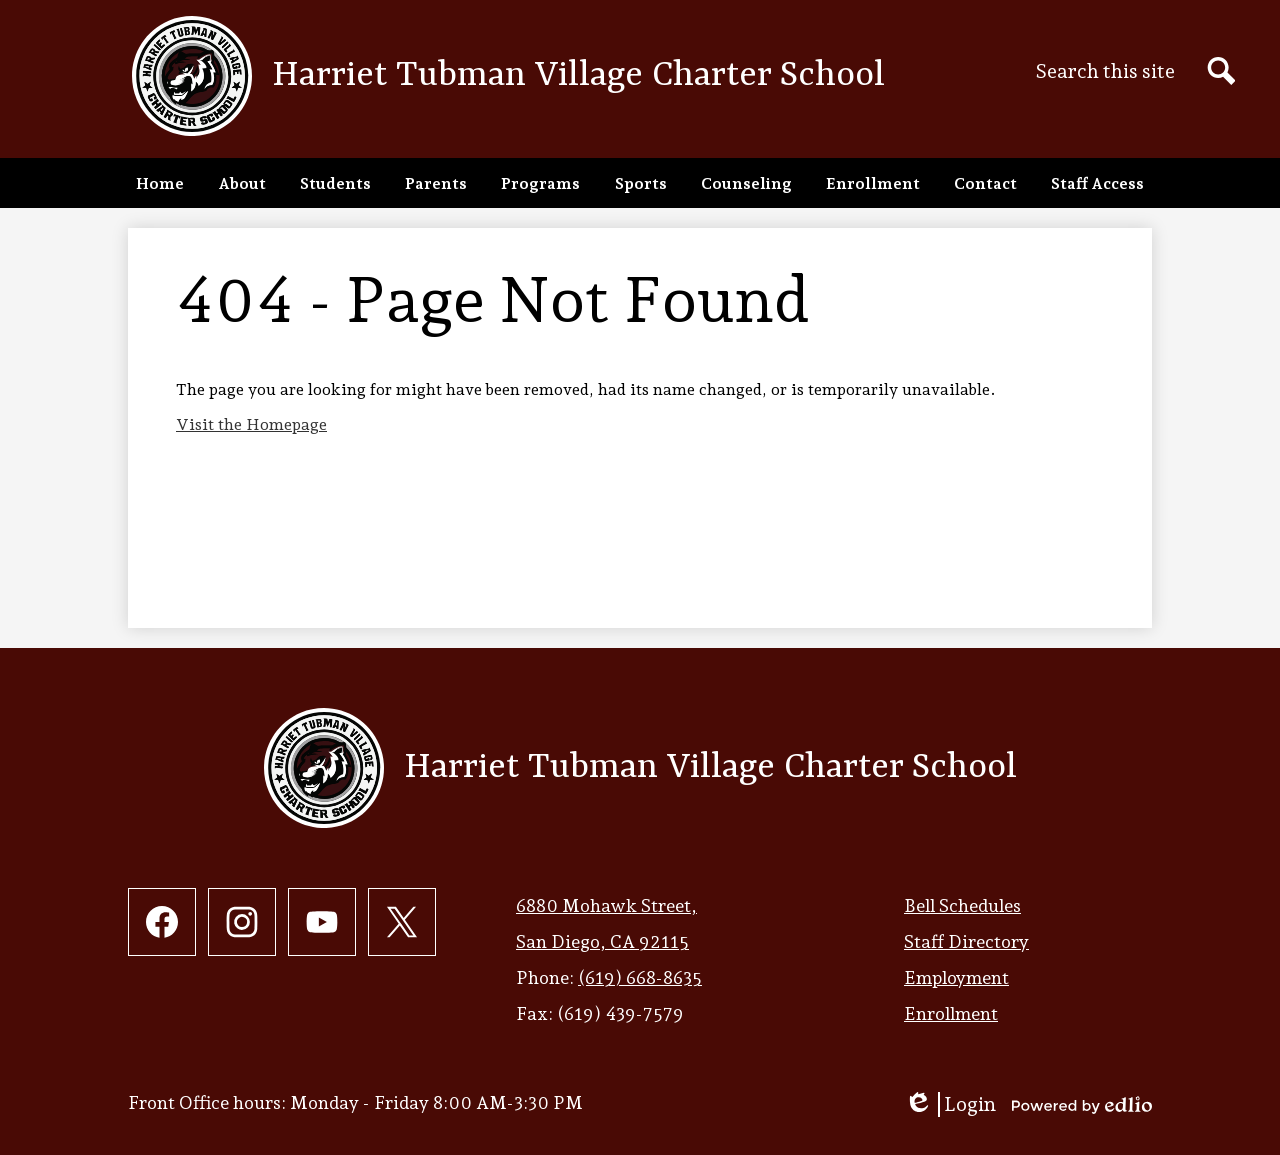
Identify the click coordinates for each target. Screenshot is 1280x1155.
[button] (242, 183)
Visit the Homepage (251, 424)
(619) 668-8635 (640, 977)
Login (950, 1104)
